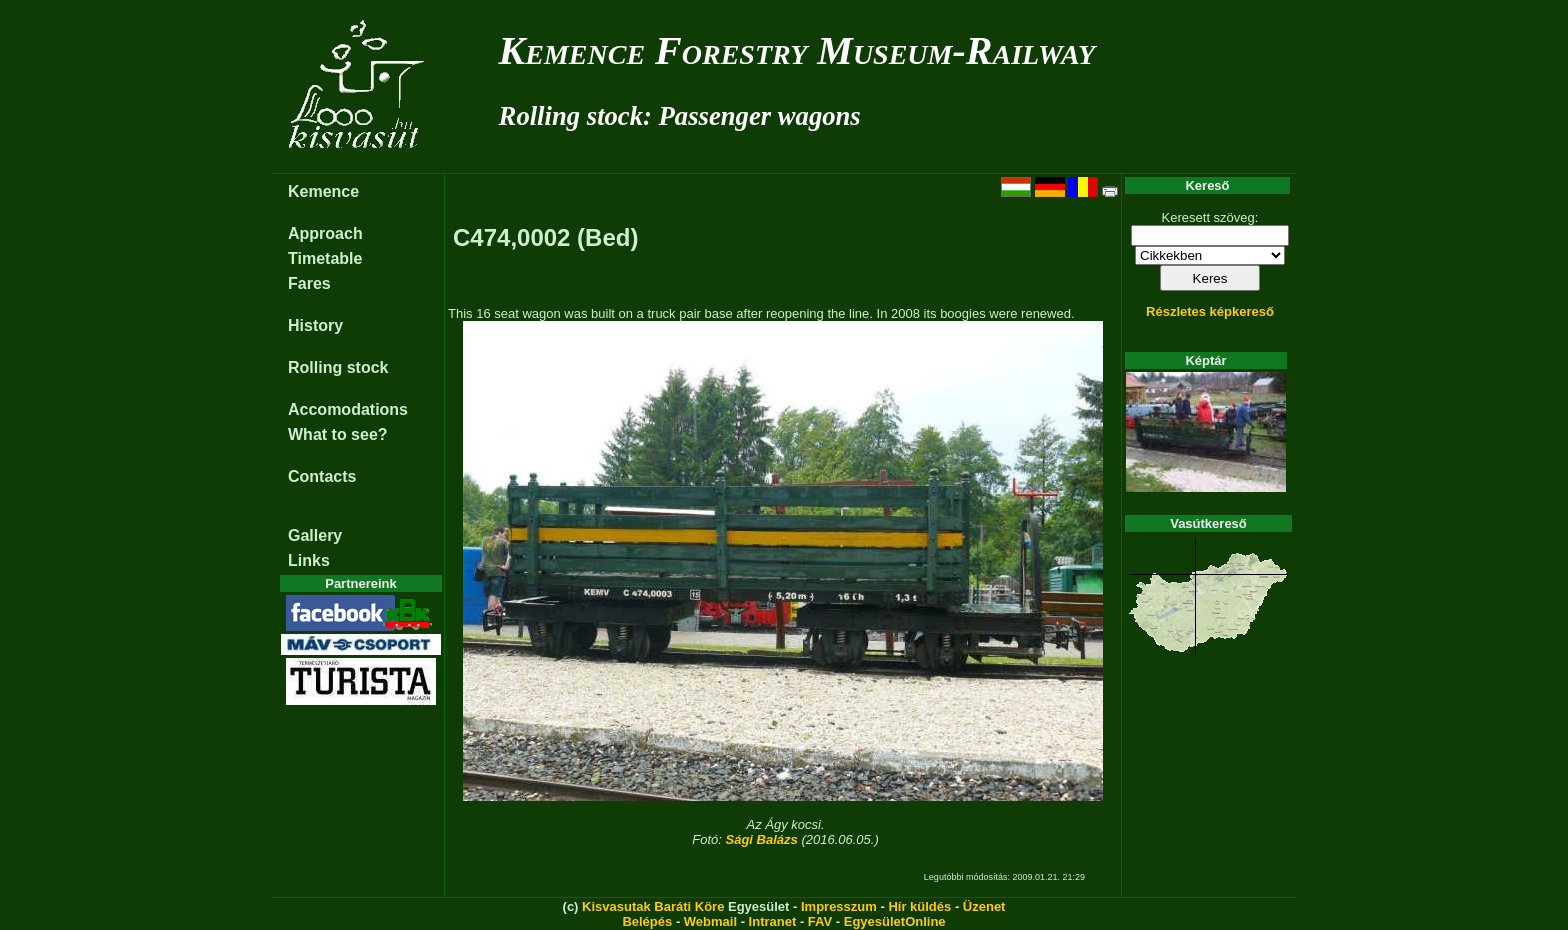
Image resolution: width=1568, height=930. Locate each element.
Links (309, 560)
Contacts (322, 476)
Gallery (315, 535)
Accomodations (348, 409)
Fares (309, 283)
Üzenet (984, 906)
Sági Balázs (762, 839)
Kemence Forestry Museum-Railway (797, 50)
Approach (325, 233)
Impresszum (839, 906)
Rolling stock (338, 367)
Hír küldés (919, 906)
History (315, 325)
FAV (820, 921)
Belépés (647, 921)
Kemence (323, 191)
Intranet (773, 921)
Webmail (710, 921)
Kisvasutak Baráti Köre (653, 906)
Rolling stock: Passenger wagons (680, 116)
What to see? (338, 434)
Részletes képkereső (1210, 311)
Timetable (325, 258)
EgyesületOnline (895, 921)
